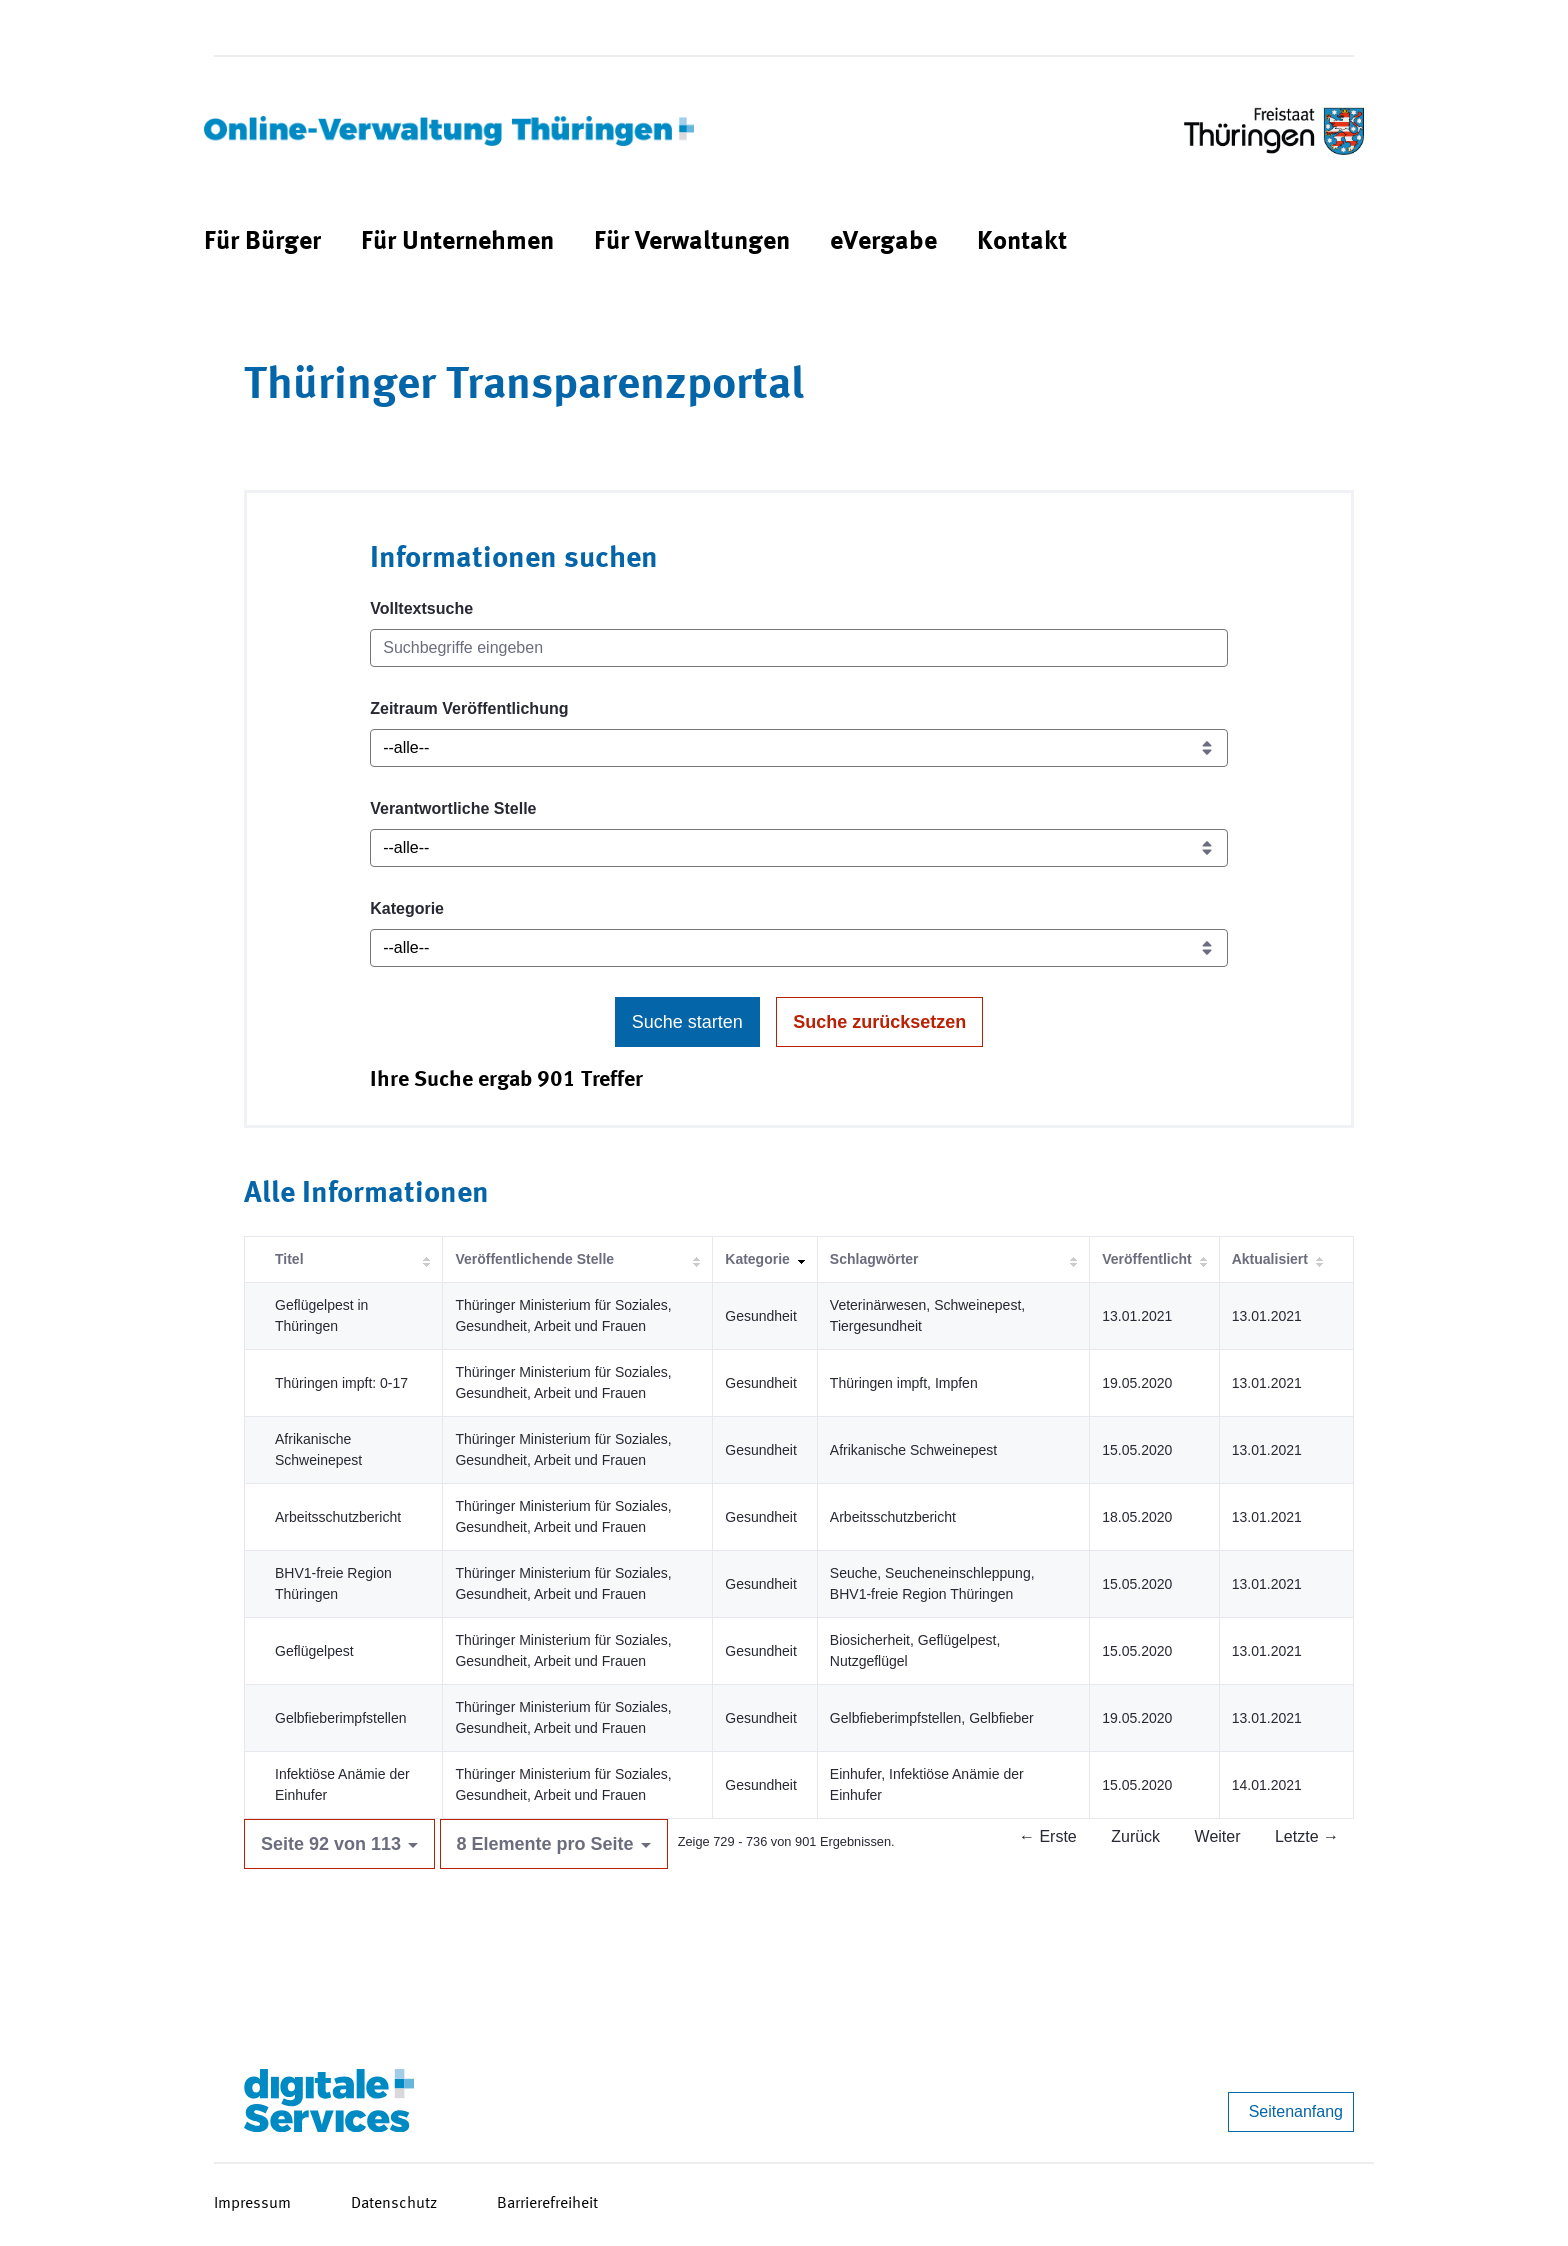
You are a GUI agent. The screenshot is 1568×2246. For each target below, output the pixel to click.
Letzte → (1307, 1836)
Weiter (1218, 1836)
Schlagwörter (874, 1259)
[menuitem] (262, 242)
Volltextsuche (421, 608)
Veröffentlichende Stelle (534, 1259)
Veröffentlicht (1146, 1259)
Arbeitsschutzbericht (338, 1517)
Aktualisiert (1270, 1259)
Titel (289, 1259)
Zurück (1135, 1836)
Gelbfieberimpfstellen (341, 1718)
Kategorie (407, 908)
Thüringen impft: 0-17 (341, 1383)
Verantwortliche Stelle (453, 808)
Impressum (252, 2204)
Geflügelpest (314, 1651)
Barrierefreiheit (547, 2204)
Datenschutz (394, 2204)
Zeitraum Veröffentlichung (469, 708)
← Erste (1048, 1836)
